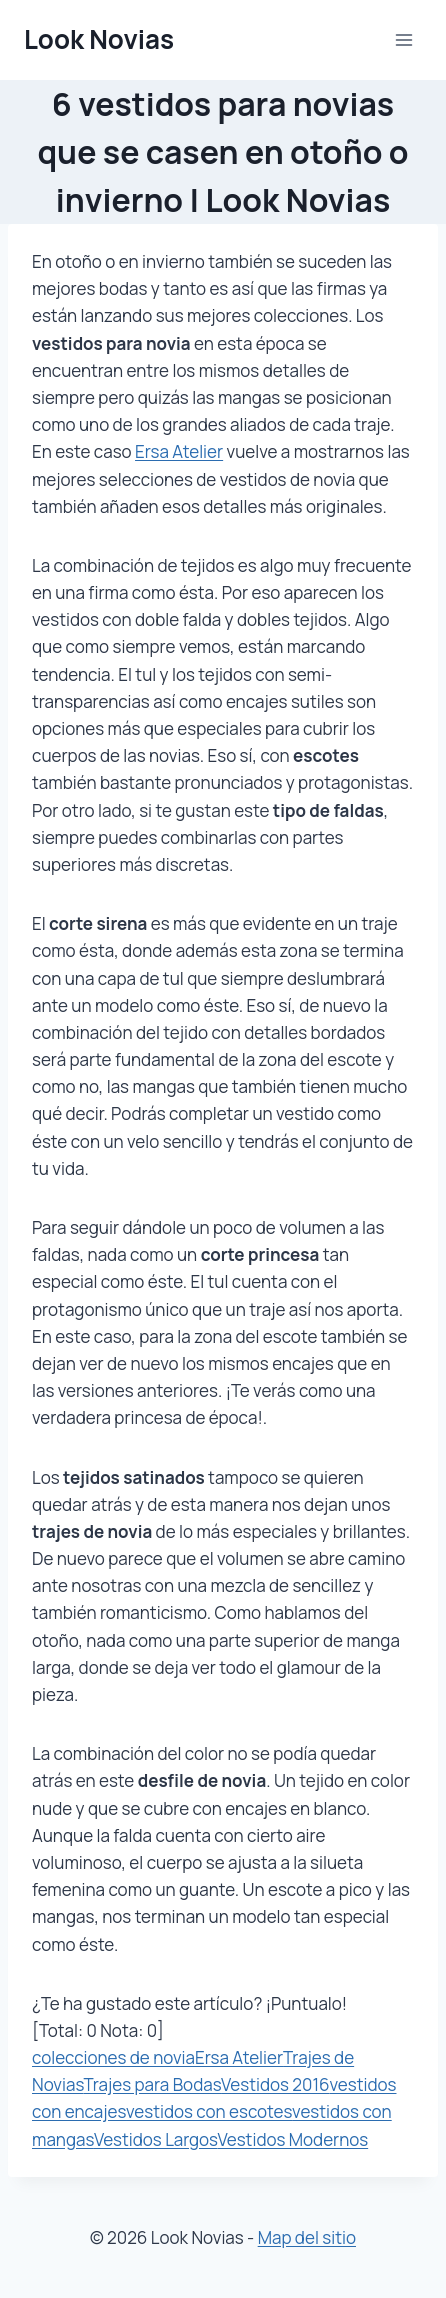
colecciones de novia (113, 2057)
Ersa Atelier (179, 451)
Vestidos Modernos (293, 2139)
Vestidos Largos (156, 2139)
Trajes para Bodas (152, 2084)
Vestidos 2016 (275, 2084)
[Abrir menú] (403, 39)
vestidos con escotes (209, 2111)
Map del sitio (307, 2237)
